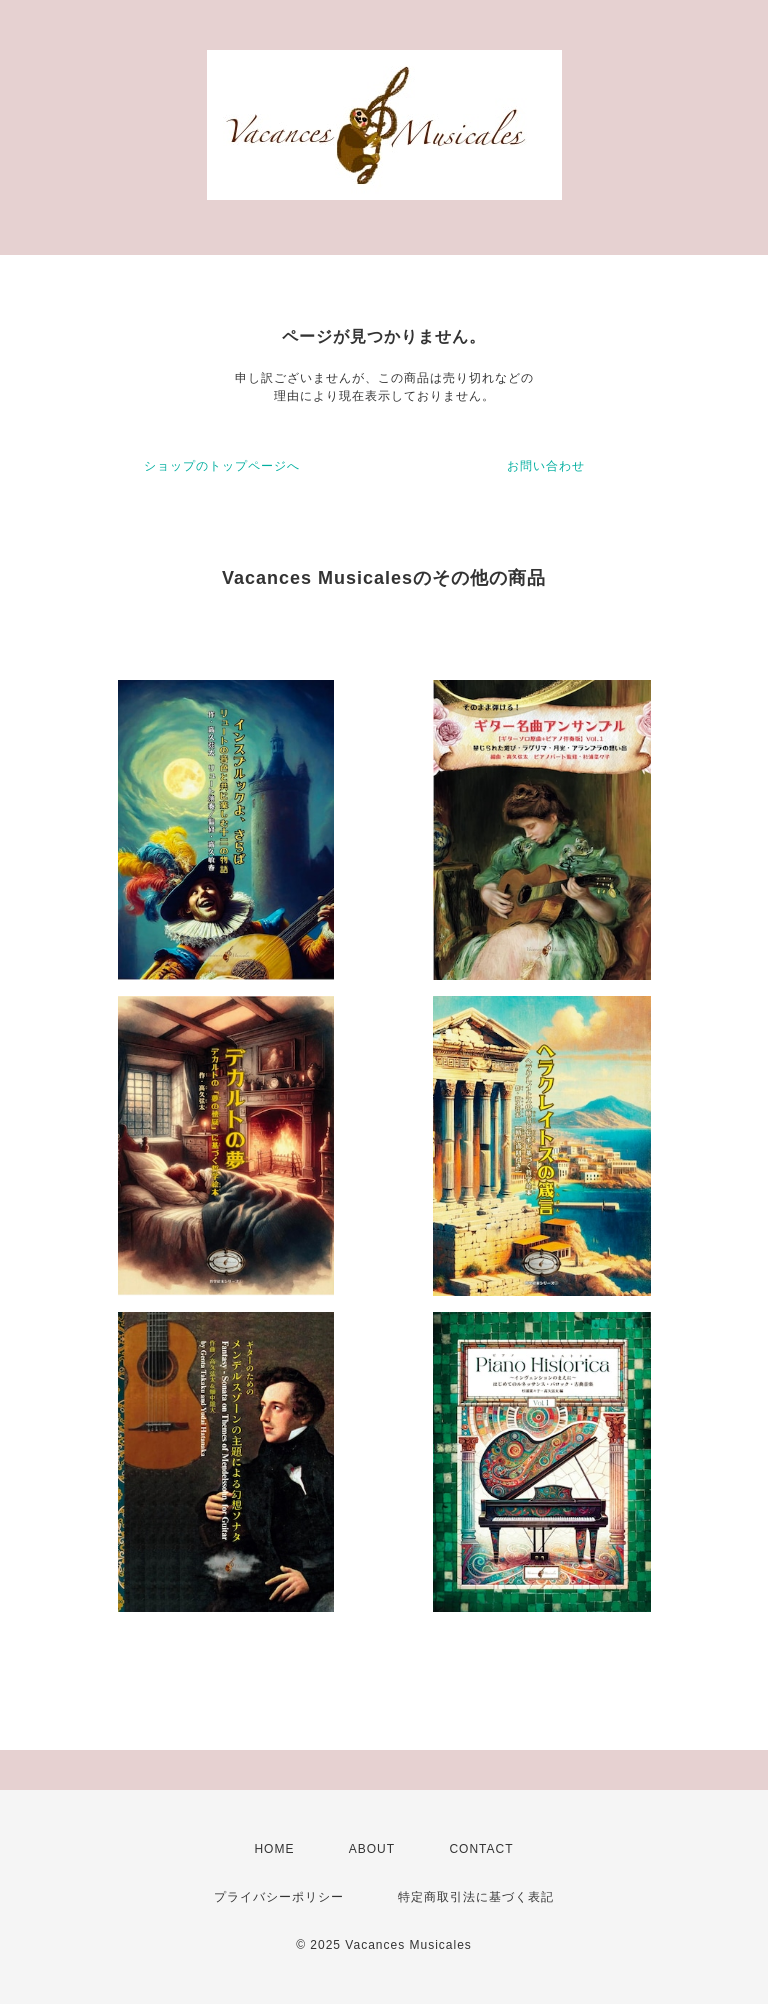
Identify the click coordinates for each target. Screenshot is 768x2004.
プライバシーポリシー (279, 1897)
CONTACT (481, 1849)
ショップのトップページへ (222, 466)
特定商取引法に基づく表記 (476, 1897)
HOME (274, 1849)
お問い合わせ (546, 466)
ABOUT (372, 1849)
